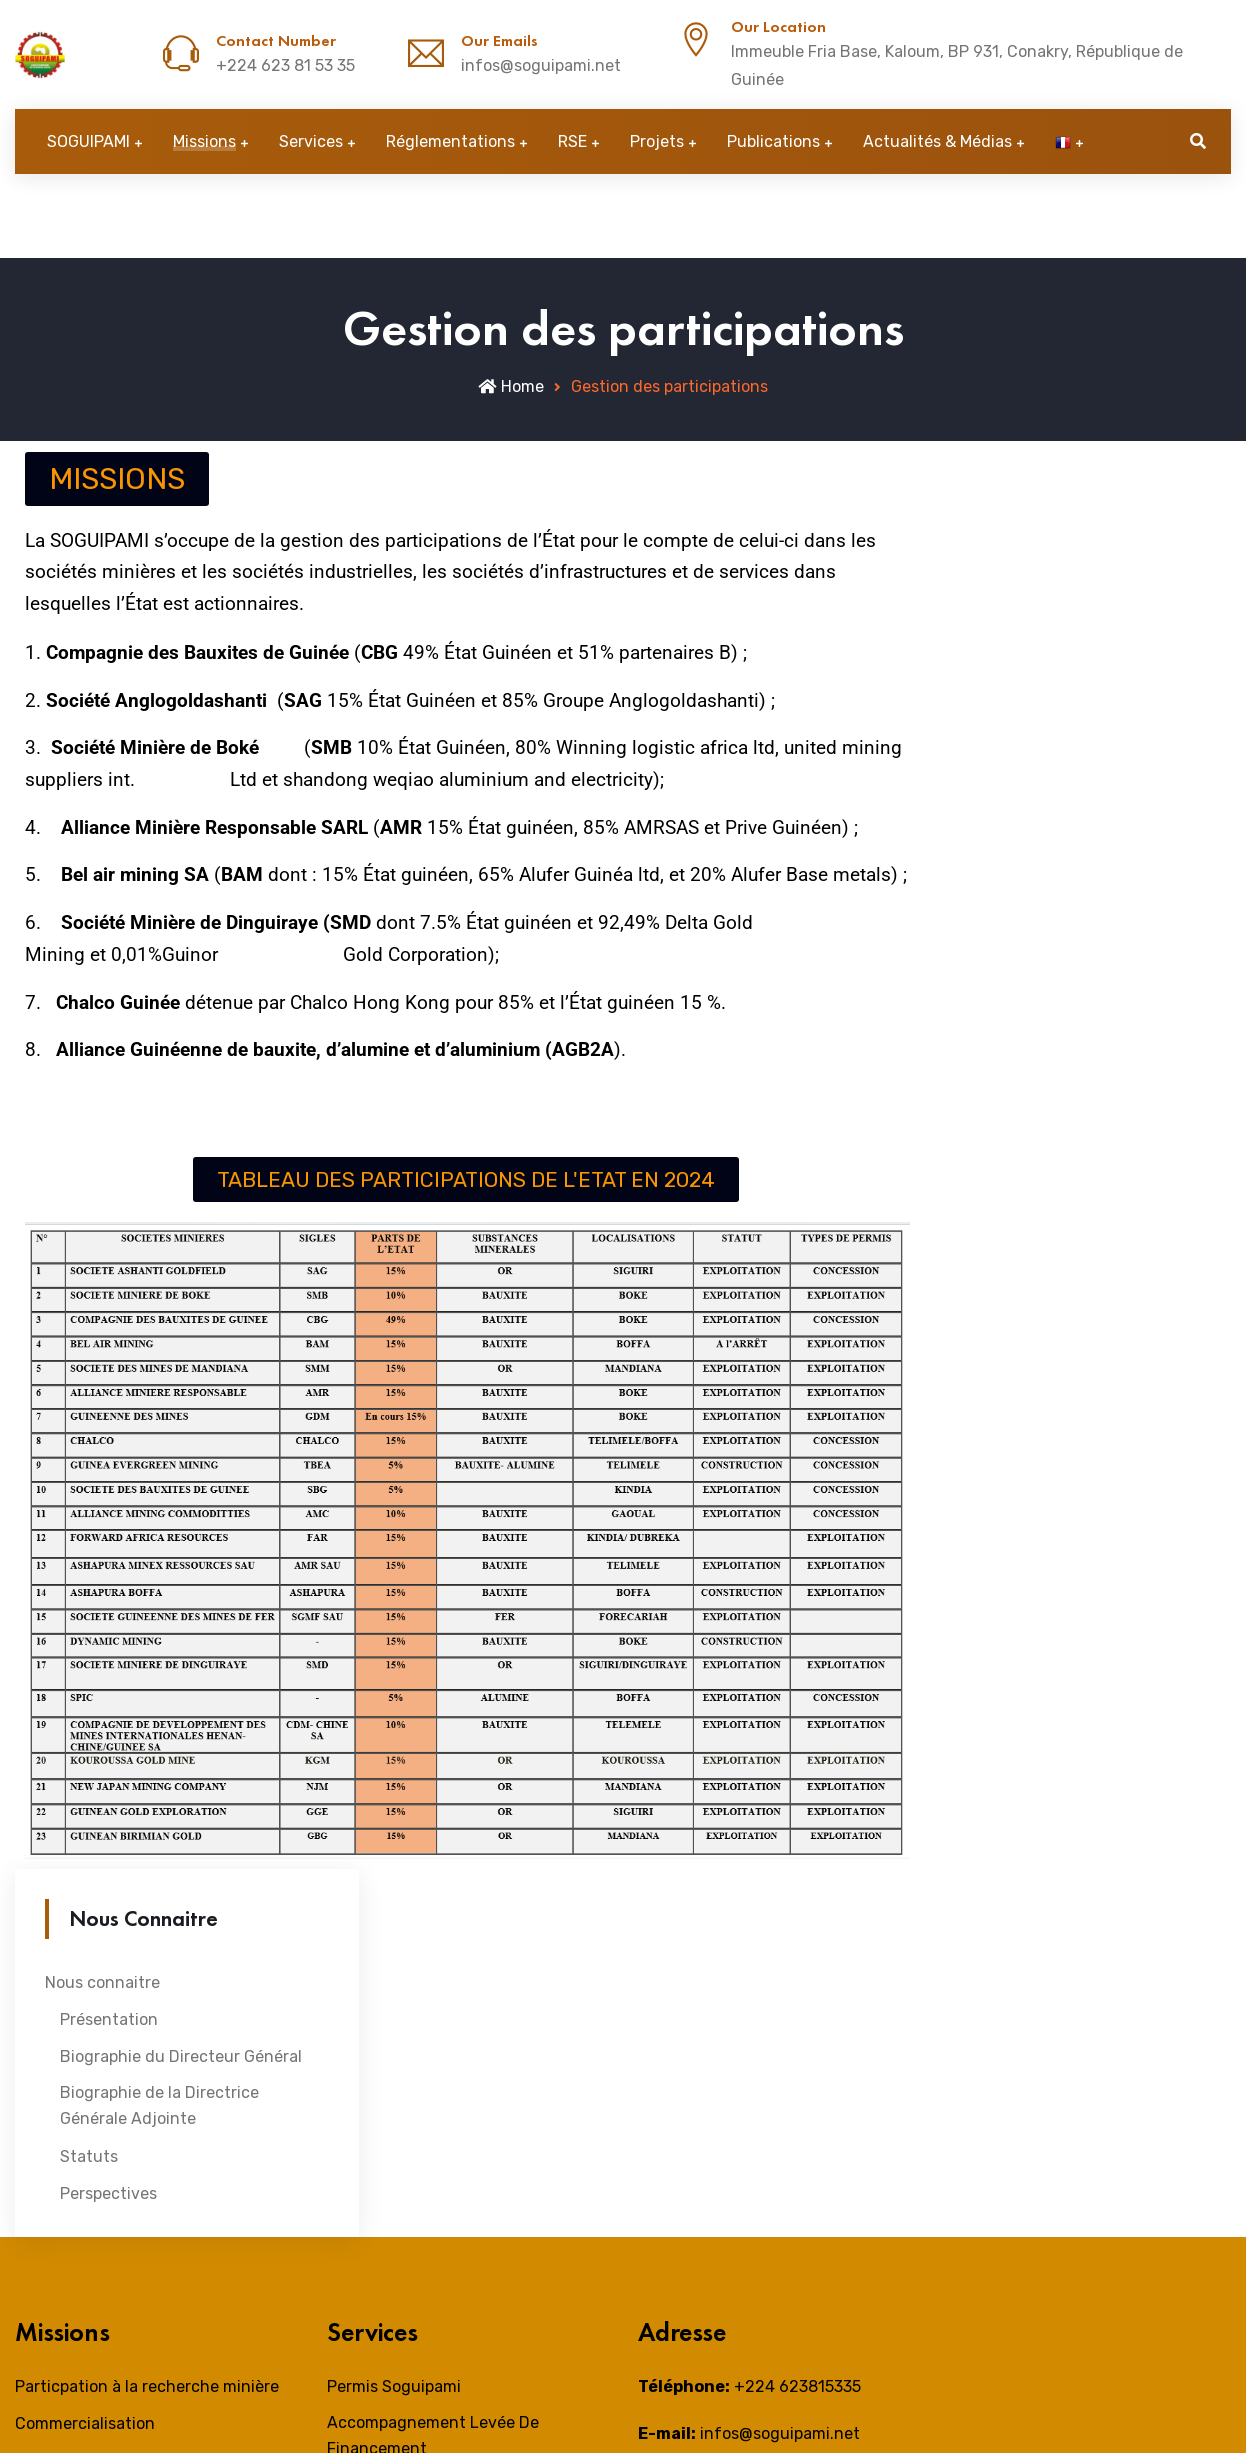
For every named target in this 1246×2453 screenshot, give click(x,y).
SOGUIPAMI (88, 141)
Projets (657, 141)
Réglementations (450, 141)
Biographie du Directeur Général (181, 2056)
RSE (572, 141)
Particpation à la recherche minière (147, 2386)
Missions (204, 141)
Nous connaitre (102, 1982)
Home (511, 386)
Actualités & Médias (937, 141)
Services (311, 141)
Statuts (89, 2156)
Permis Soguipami (394, 2386)
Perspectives (108, 2193)
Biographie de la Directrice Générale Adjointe (159, 2105)
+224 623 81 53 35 (285, 65)
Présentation (109, 2019)
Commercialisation (85, 2423)
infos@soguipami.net (541, 65)
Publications (773, 141)
